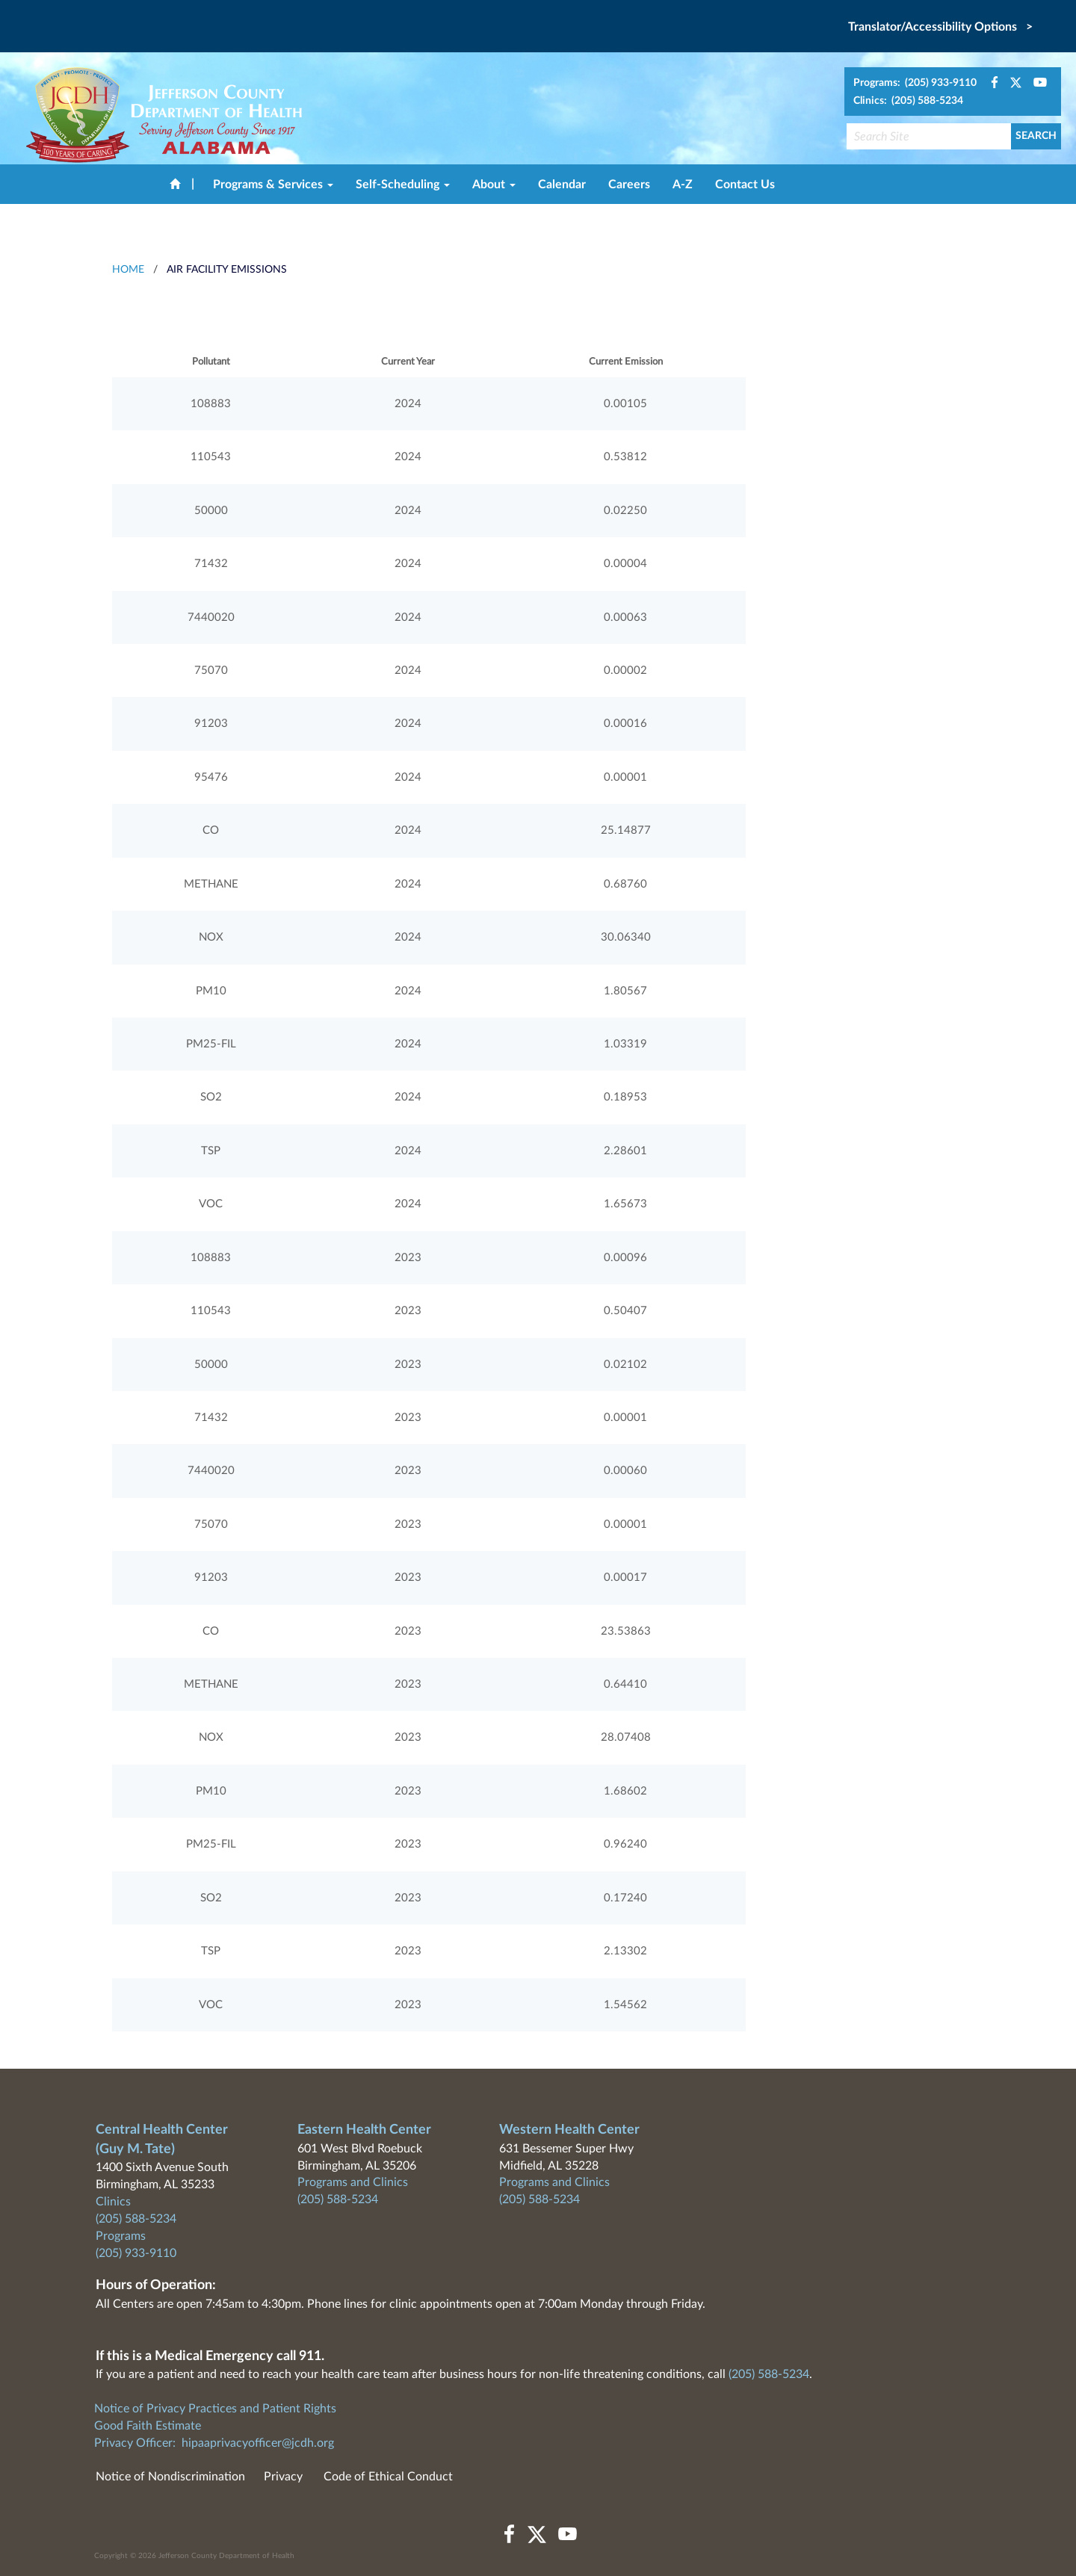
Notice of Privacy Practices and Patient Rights (215, 2409)
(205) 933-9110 (136, 2253)
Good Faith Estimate (147, 2426)
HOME (128, 269)
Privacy (283, 2477)
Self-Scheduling (403, 185)
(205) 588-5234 (136, 2219)
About (494, 185)
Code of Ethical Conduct (388, 2477)
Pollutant (211, 362)
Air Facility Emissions (227, 269)
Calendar (562, 185)
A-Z (682, 185)
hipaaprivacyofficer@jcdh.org (258, 2443)
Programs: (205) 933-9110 (915, 83)
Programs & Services (273, 185)
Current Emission (626, 362)
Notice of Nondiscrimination (170, 2477)
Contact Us (745, 185)
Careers (629, 185)
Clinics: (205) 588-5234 (908, 101)
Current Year (408, 362)
